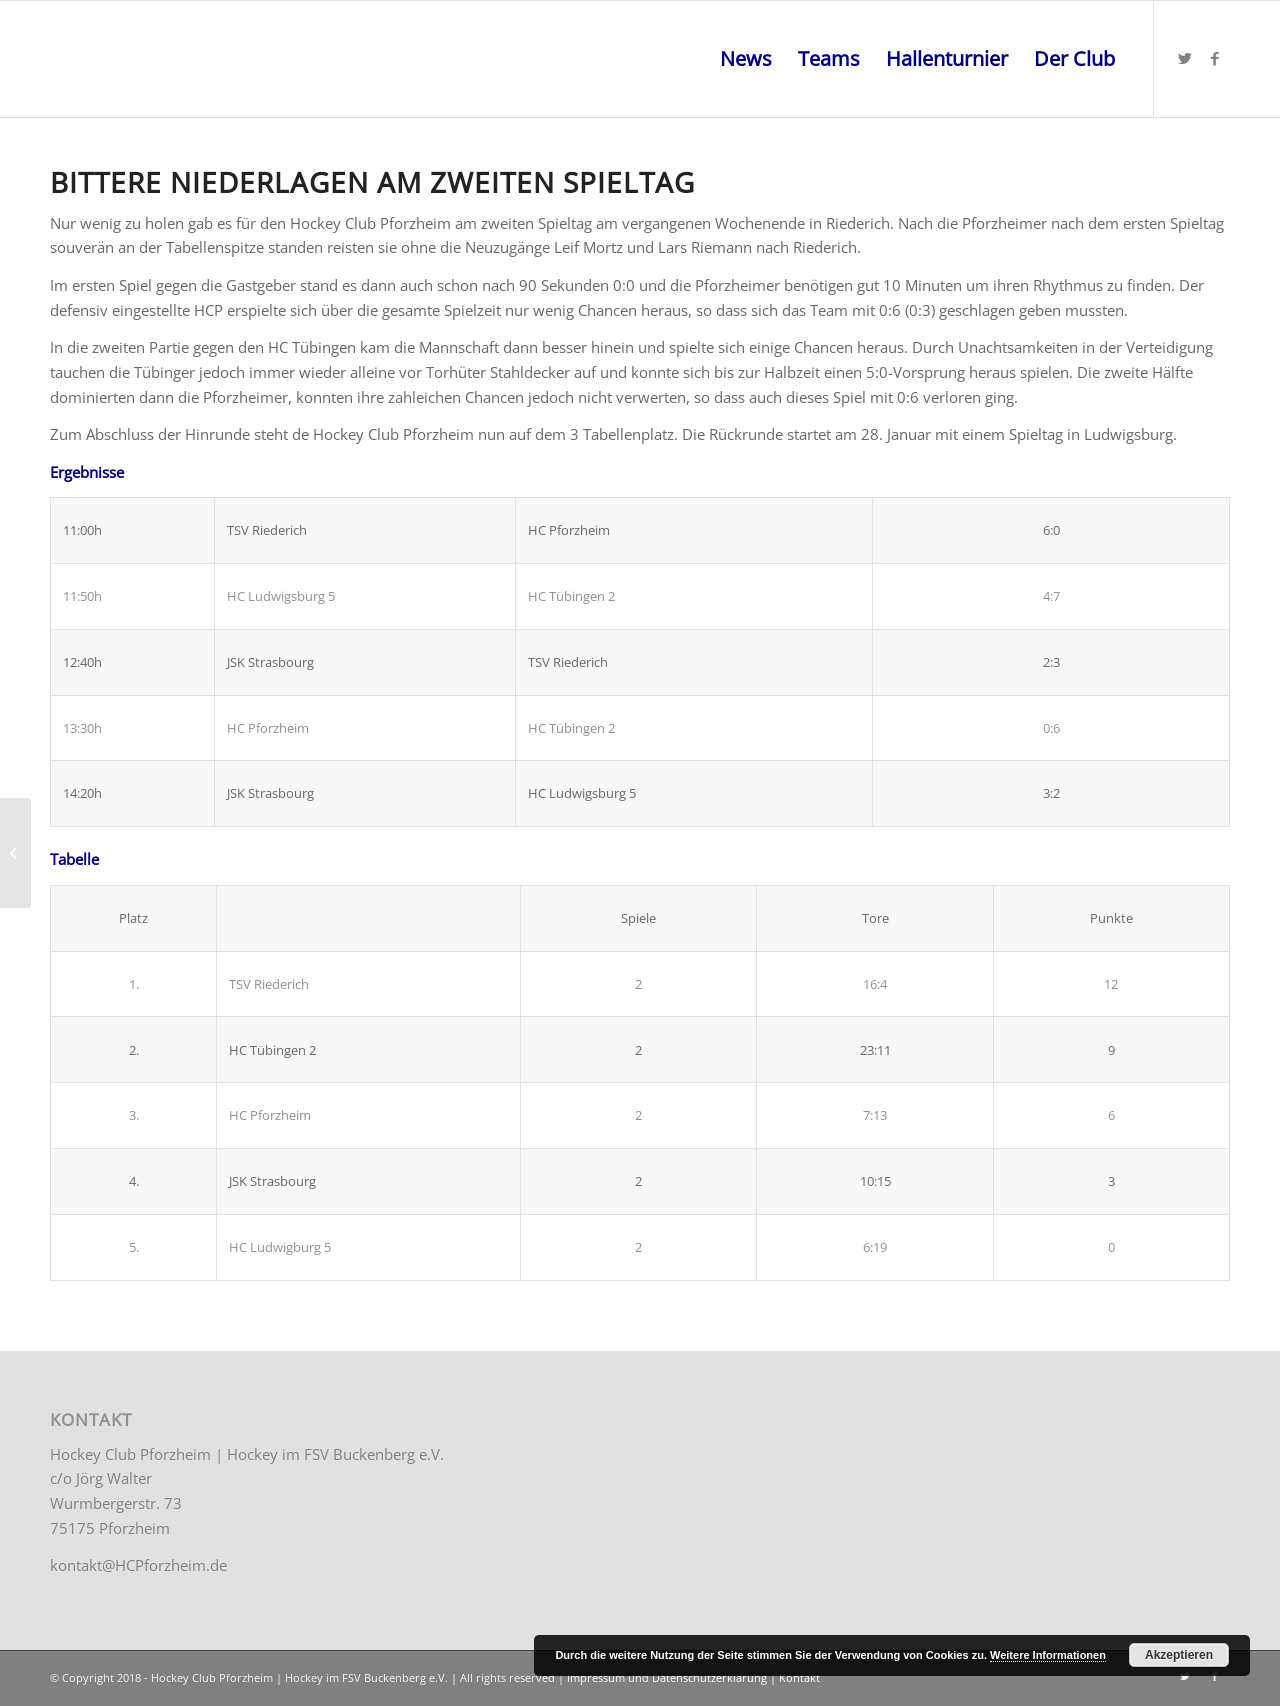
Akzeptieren (1179, 1655)
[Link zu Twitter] (1185, 58)
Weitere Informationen (1048, 1655)
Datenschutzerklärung (709, 1677)
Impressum (596, 1677)
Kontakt (799, 1677)
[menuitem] (746, 59)
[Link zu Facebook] (1215, 58)
